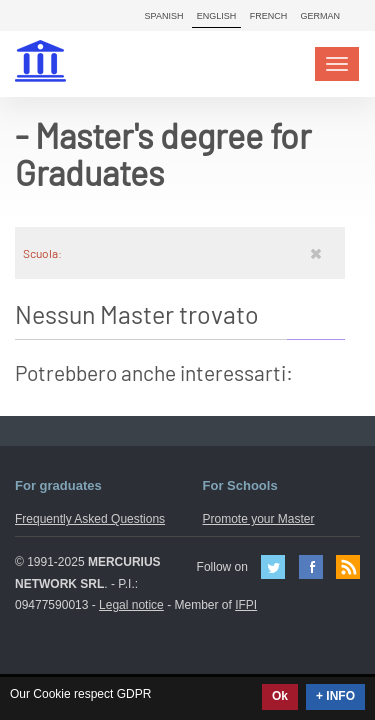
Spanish (164, 16)
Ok (280, 696)
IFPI (246, 605)
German (320, 16)
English (217, 16)
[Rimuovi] (316, 253)
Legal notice (131, 605)
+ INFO (335, 696)
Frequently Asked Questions (90, 519)
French (269, 16)
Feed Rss (348, 567)
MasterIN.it (43, 63)
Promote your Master (259, 519)
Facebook (311, 567)
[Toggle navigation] (337, 64)
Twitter (273, 567)
